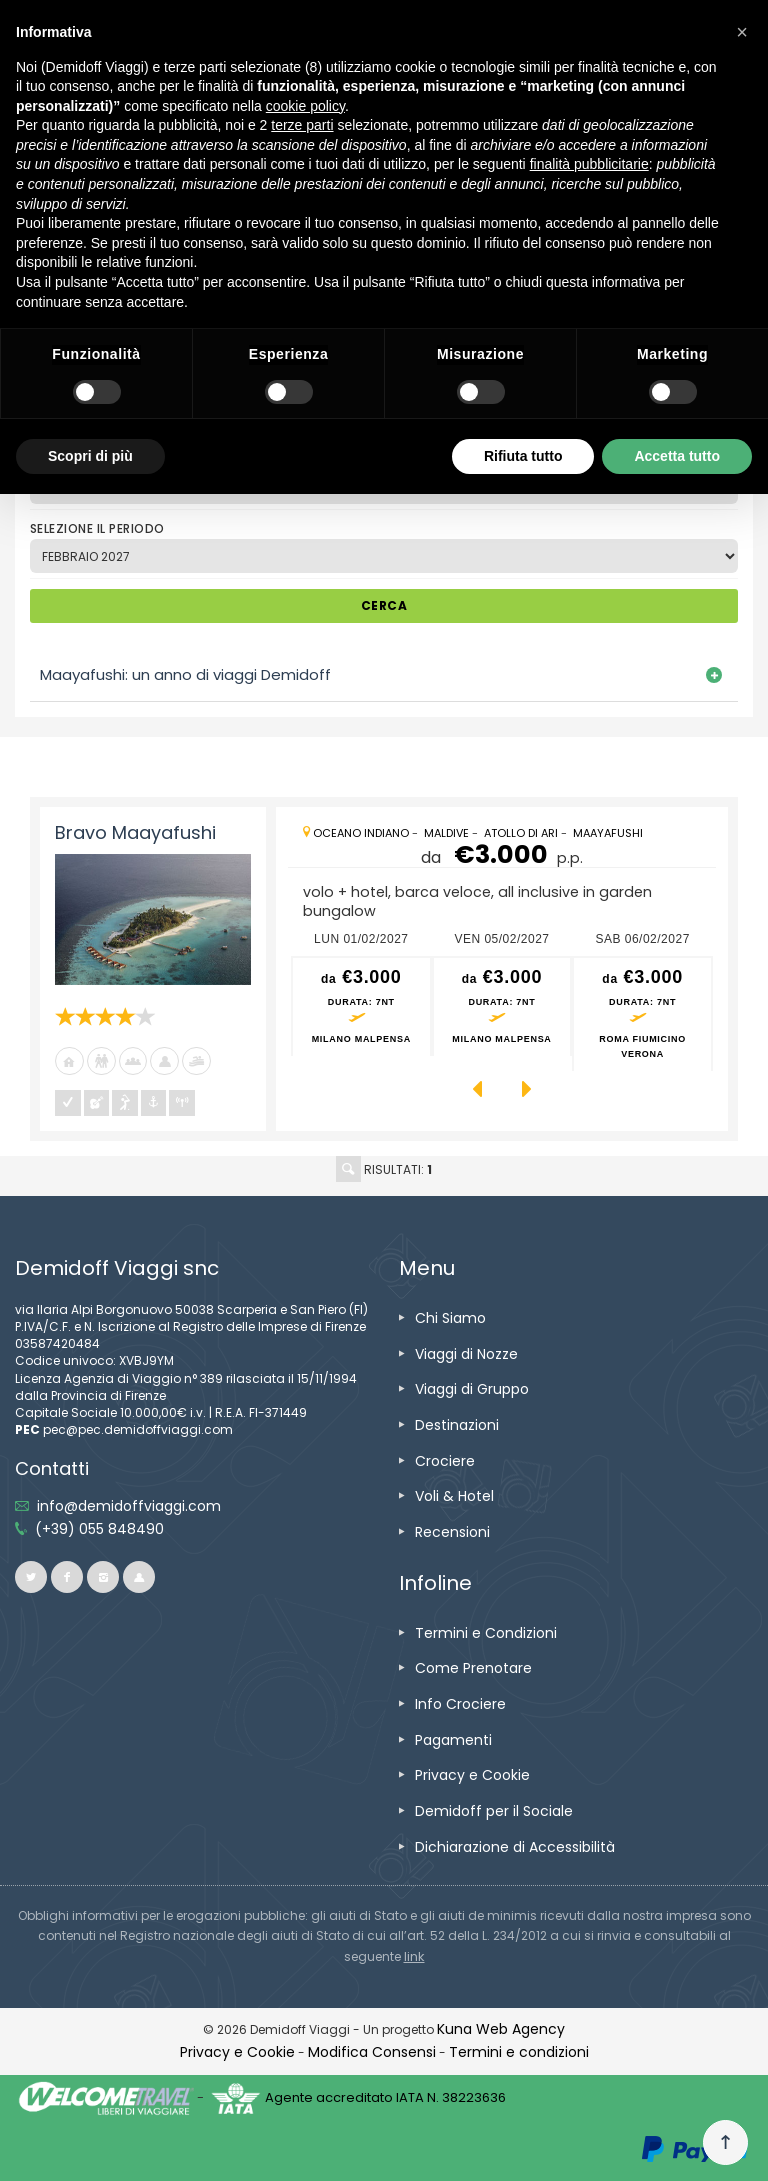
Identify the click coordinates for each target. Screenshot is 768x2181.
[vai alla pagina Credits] (501, 2029)
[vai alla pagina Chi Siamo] (450, 1318)
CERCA (384, 605)
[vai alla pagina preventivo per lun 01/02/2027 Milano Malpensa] (361, 1007)
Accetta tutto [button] (677, 456)
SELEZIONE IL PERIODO (97, 528)
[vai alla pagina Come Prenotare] (473, 1668)
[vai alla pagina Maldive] (446, 833)
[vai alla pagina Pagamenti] (453, 1740)
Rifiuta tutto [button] (523, 456)
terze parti (302, 125)
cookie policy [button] (305, 106)
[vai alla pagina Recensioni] (452, 1532)
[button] (742, 32)
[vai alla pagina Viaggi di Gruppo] (472, 1389)
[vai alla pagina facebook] (67, 1577)
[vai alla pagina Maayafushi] (608, 833)
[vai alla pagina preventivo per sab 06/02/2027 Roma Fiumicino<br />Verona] (642, 1014)
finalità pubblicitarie (589, 164)
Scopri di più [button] (90, 456)
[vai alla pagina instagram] (103, 1577)
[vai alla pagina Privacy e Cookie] (472, 1775)
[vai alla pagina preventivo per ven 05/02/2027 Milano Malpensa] (502, 1007)
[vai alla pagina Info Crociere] (460, 1704)
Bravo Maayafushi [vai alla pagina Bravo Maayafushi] (135, 832)
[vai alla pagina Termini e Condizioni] (486, 1633)
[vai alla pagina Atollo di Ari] (521, 833)
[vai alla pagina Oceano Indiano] (361, 833)
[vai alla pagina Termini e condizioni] (519, 2052)
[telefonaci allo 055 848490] (99, 1529)
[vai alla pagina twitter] (31, 1577)
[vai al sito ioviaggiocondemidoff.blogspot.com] (139, 1577)
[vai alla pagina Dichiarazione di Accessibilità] (515, 1847)
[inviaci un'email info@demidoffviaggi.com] (129, 1506)
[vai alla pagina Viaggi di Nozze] (466, 1354)
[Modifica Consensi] (372, 2052)
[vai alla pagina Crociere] (445, 1461)
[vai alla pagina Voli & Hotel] (454, 1496)
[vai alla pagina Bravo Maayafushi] (153, 919)
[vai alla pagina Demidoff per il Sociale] (494, 1811)
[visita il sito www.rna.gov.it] (414, 1956)
